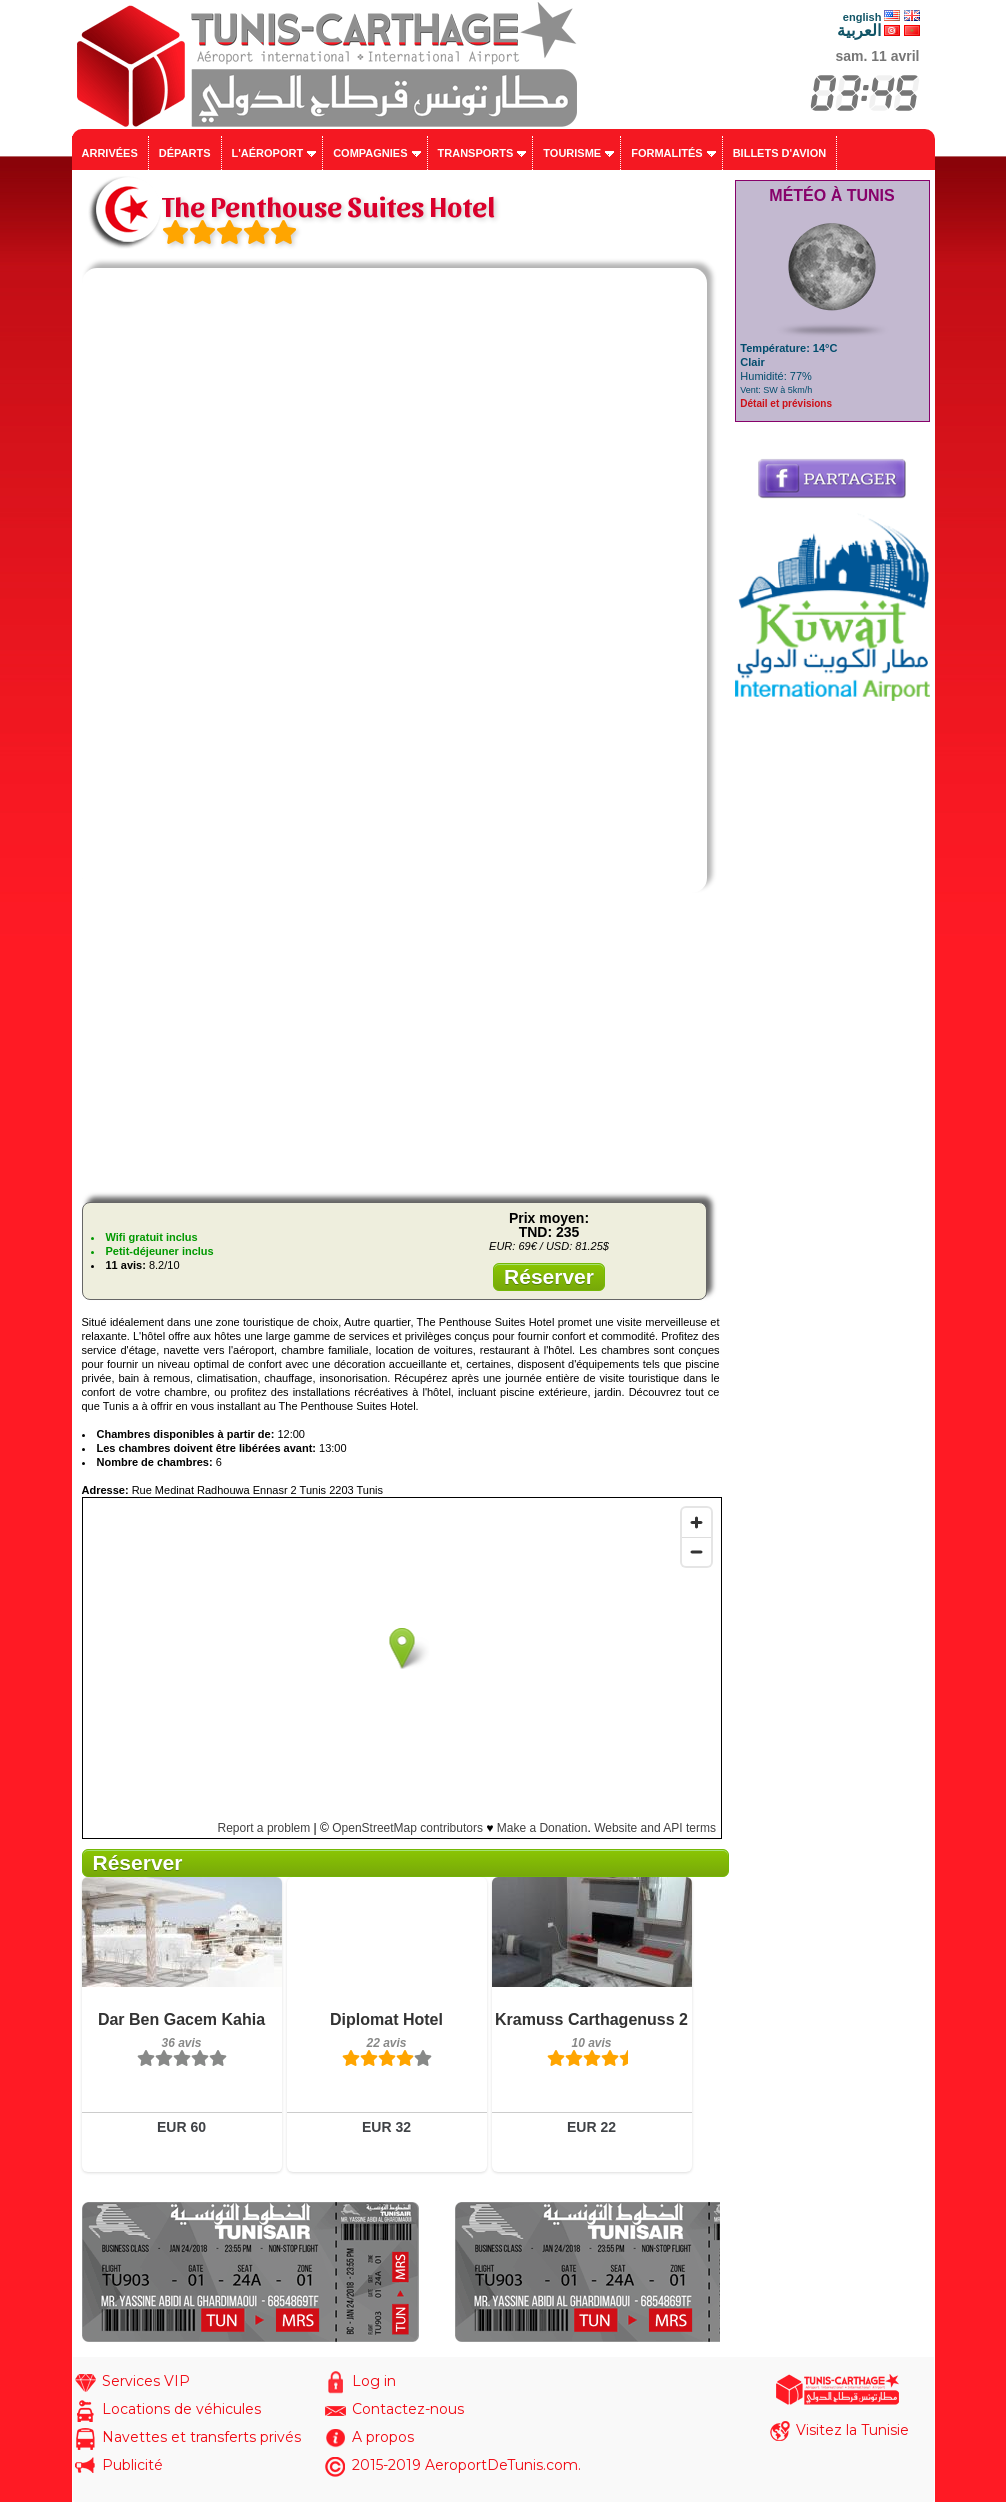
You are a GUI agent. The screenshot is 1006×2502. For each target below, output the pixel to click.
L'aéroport (268, 153)
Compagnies (370, 153)
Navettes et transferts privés (201, 2437)
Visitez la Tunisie (852, 2430)
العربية (859, 30)
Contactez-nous (408, 2409)
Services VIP (146, 2381)
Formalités (667, 153)
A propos (383, 2437)
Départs (185, 153)
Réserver (549, 1276)
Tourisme (572, 153)
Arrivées (110, 153)
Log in (374, 2381)
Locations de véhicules (181, 2409)
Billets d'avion (779, 153)
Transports (476, 153)
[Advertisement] (401, 1047)
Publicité (132, 2465)
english (862, 17)
